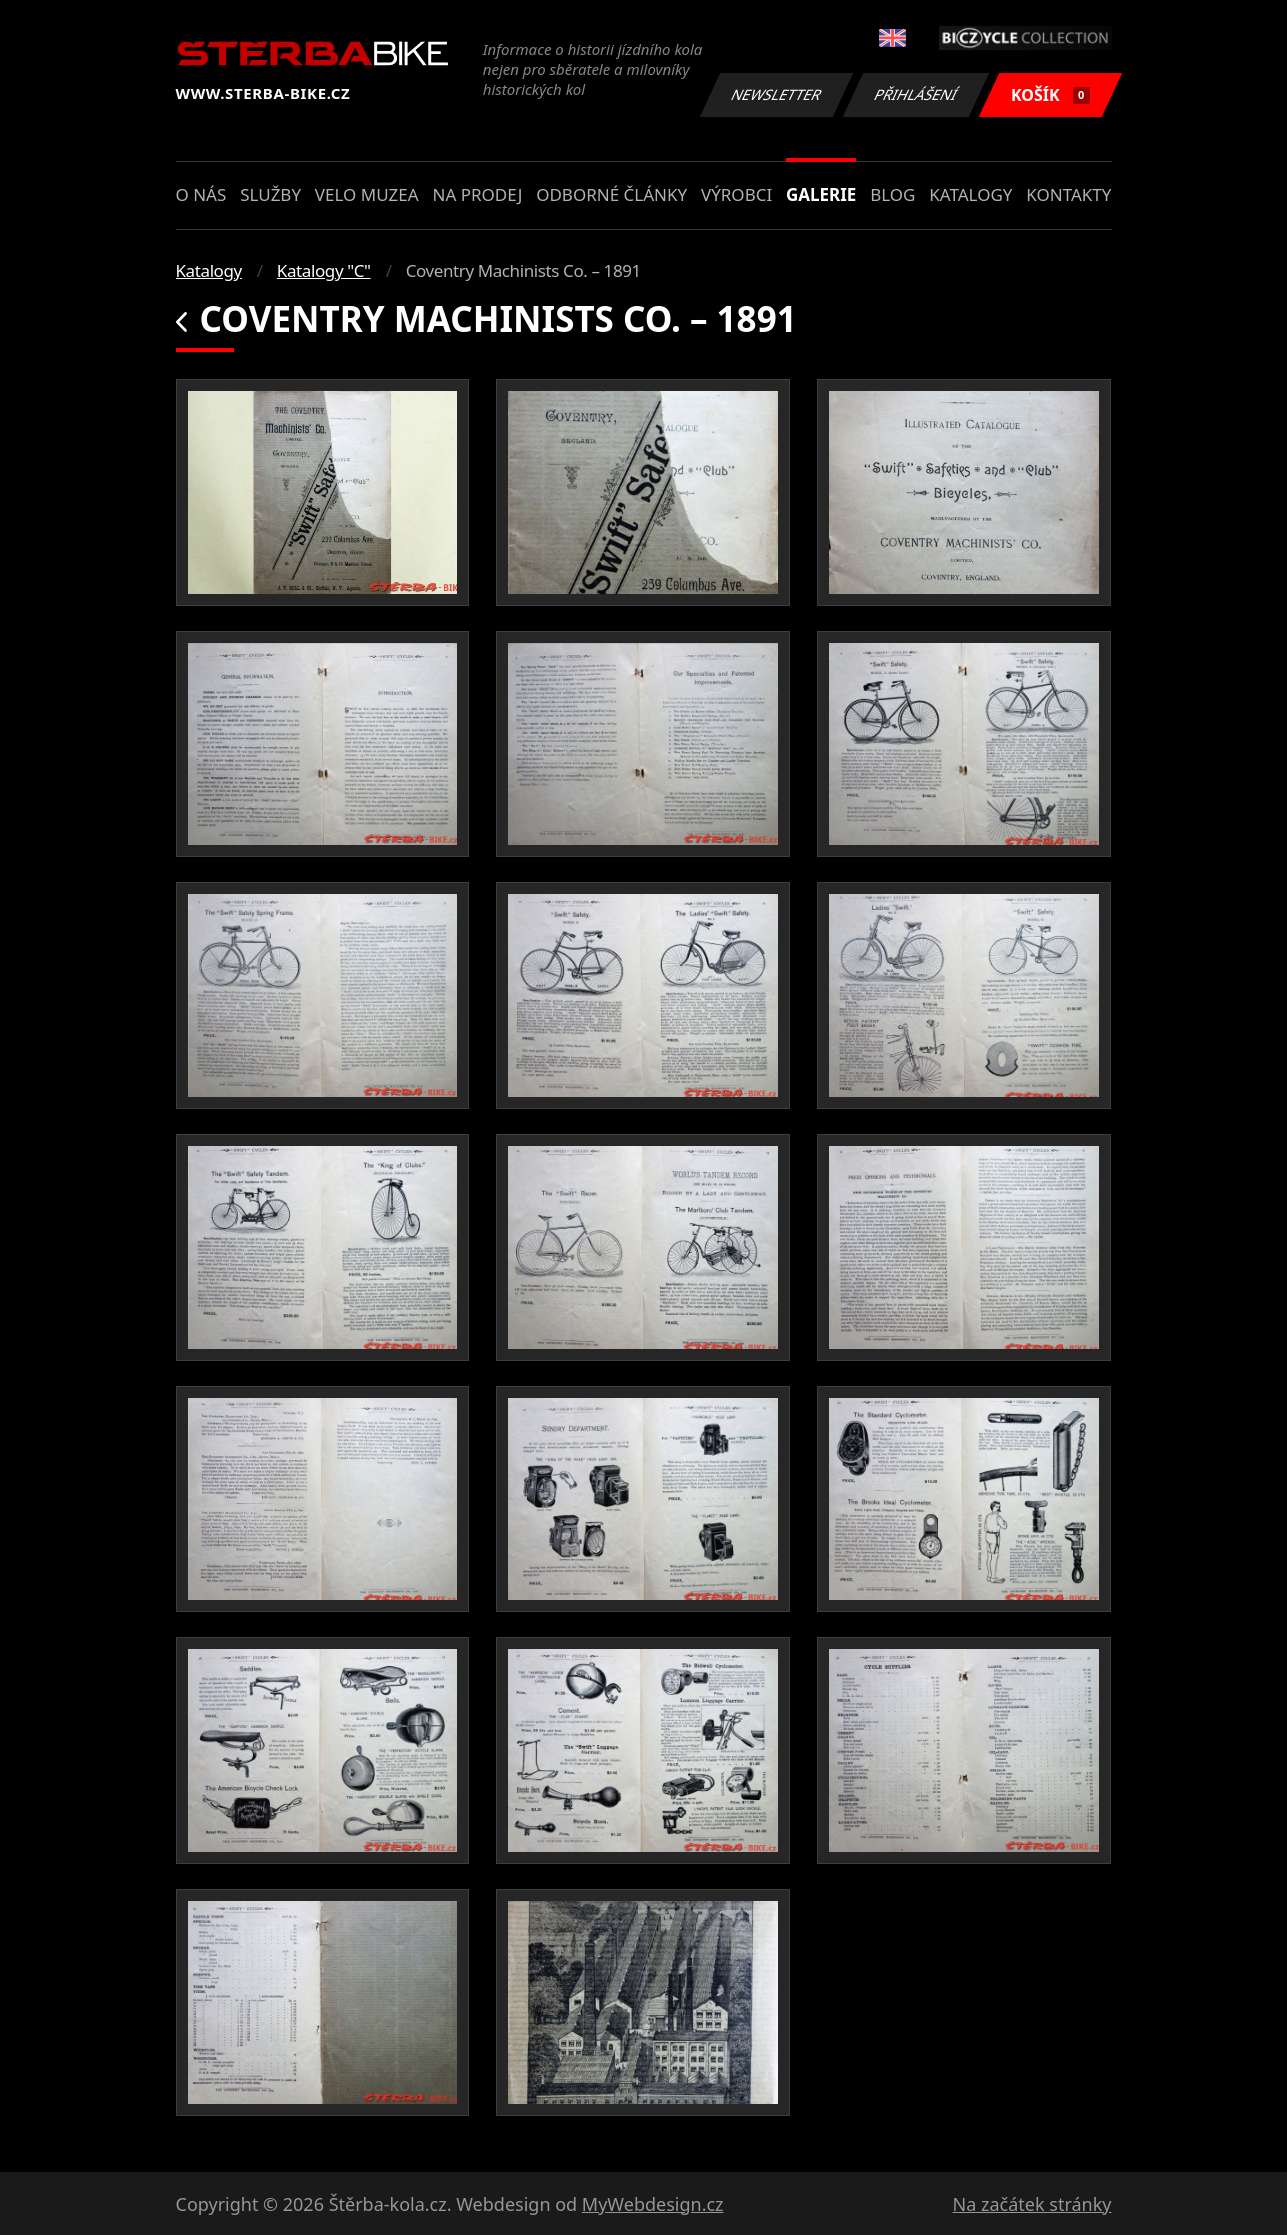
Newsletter (777, 94)
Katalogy (970, 194)
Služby (270, 194)
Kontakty (1068, 194)
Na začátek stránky (1032, 2204)
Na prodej (477, 194)
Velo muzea (367, 194)
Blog (892, 194)
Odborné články (611, 194)
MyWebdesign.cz (653, 2204)
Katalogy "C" (324, 270)
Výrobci (736, 194)
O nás (201, 194)
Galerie (821, 194)
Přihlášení (916, 94)
